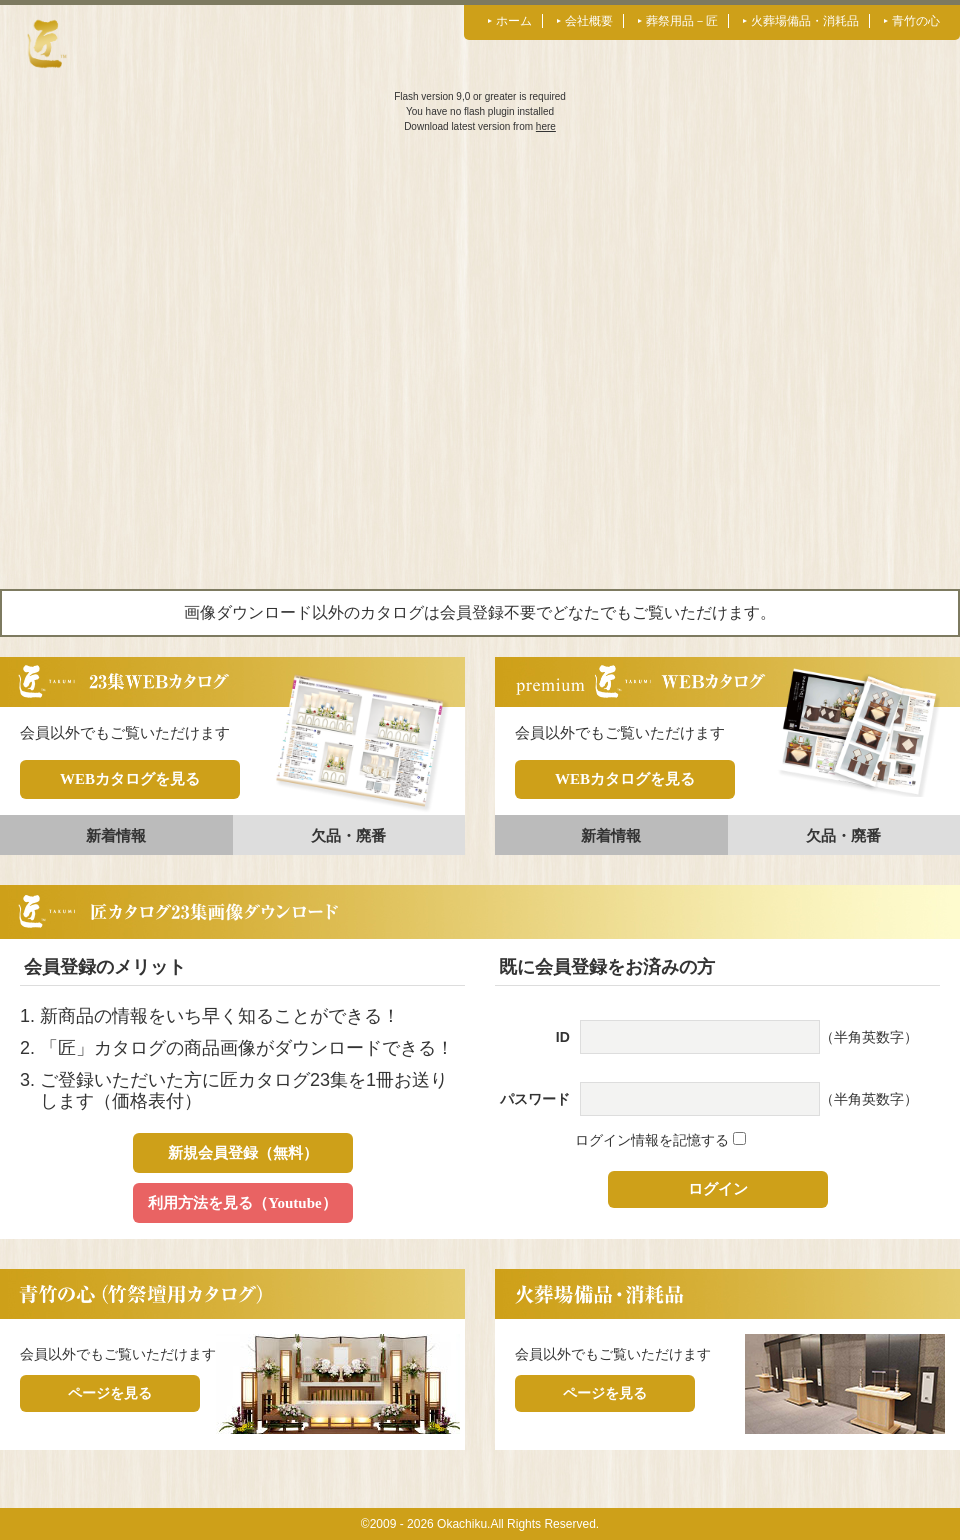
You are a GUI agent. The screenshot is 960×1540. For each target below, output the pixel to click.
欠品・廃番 (348, 835)
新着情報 (116, 835)
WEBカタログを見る (130, 779)
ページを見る (110, 1393)
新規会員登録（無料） (243, 1153)
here (546, 126)
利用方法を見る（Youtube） (242, 1203)
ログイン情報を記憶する (660, 1140)
